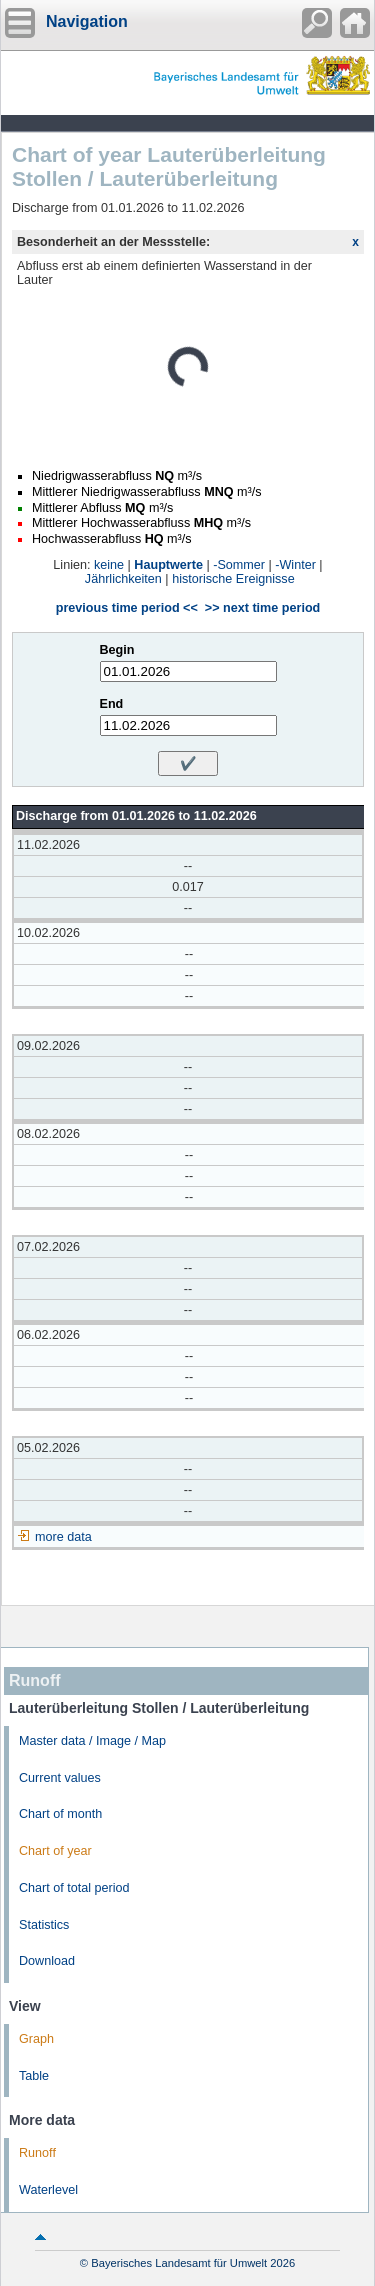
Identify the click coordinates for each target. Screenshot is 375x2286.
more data (63, 1537)
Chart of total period (74, 1888)
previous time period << (127, 608)
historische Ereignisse (233, 579)
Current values (60, 1778)
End (112, 704)
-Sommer (239, 565)
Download (47, 1961)
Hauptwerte (168, 565)
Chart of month (60, 1814)
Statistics (44, 1925)
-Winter (295, 565)
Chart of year (55, 1851)
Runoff (37, 2153)
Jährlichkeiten (123, 579)
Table (34, 2076)
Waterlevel (48, 2190)
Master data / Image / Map (92, 1741)
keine (109, 565)
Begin (117, 650)
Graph (36, 2039)
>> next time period (262, 608)
